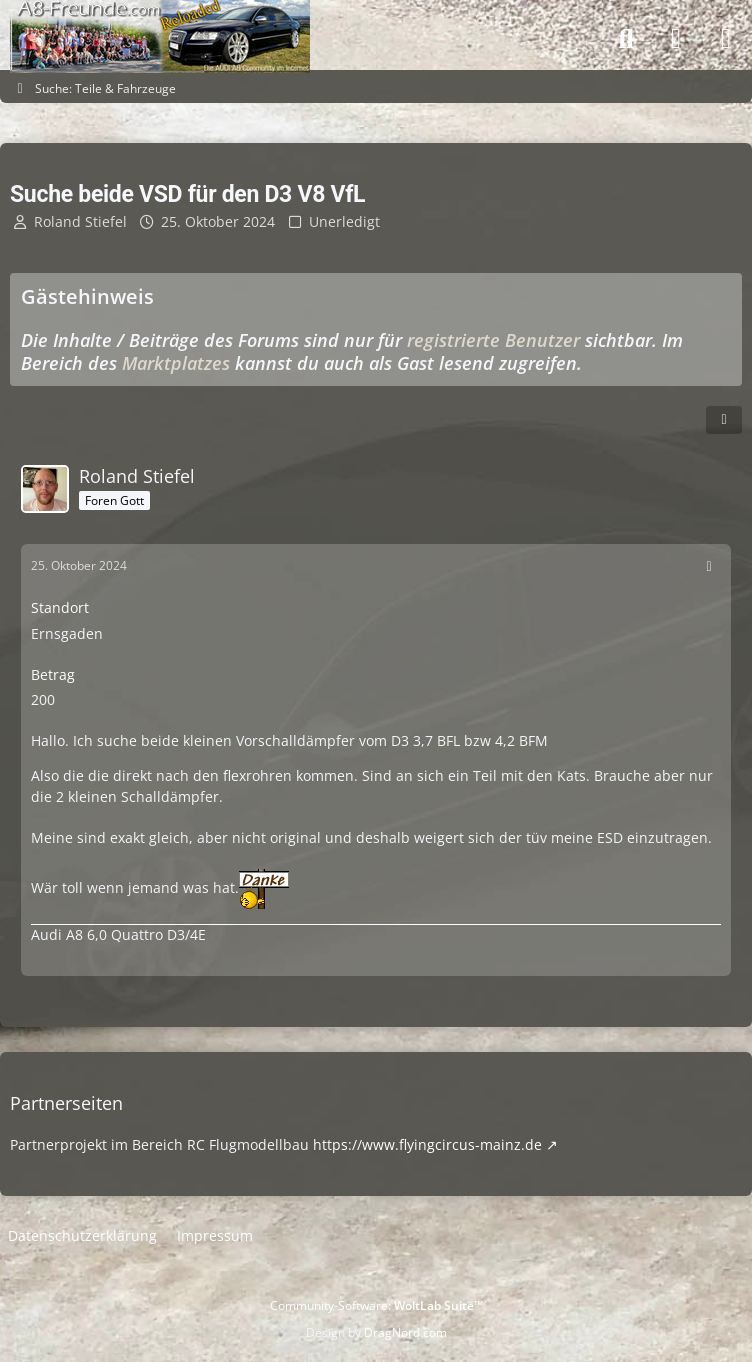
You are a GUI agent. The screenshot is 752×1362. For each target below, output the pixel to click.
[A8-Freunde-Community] (160, 20)
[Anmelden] (676, 39)
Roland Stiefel (80, 221)
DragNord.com (405, 1332)
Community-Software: (376, 1305)
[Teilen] (724, 420)
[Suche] (626, 39)
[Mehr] (709, 566)
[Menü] (726, 39)
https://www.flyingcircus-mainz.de (427, 1144)
